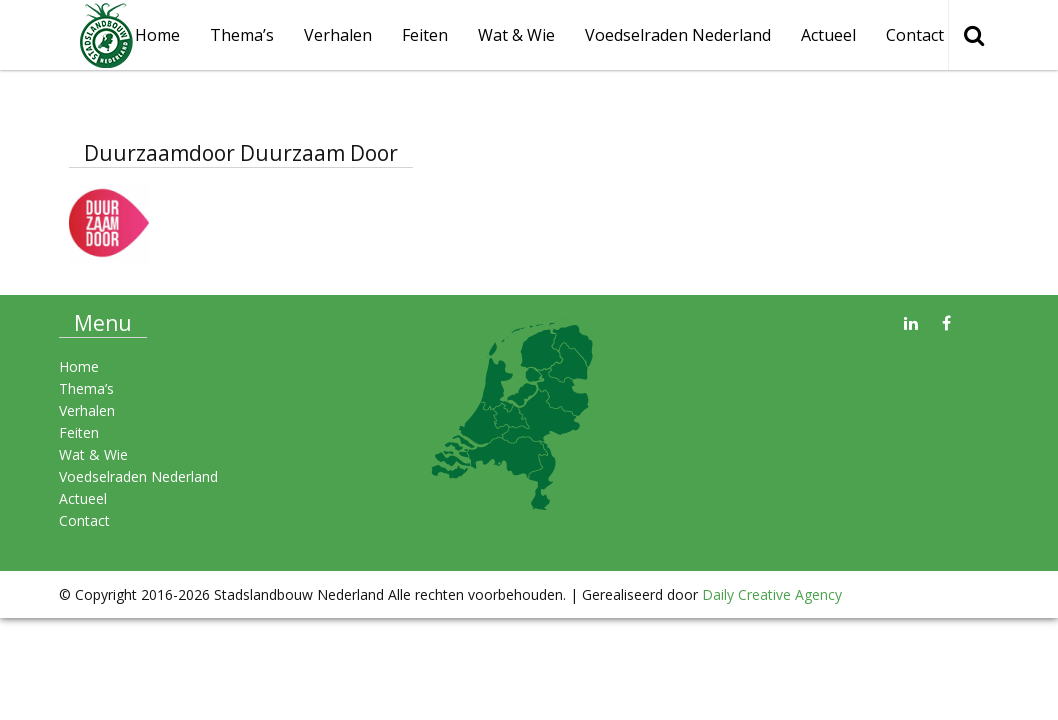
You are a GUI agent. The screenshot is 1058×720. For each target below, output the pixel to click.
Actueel (828, 35)
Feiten (425, 35)
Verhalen (338, 35)
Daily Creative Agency (772, 594)
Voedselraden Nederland (678, 35)
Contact (915, 35)
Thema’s (242, 35)
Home (157, 35)
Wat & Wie (516, 35)
